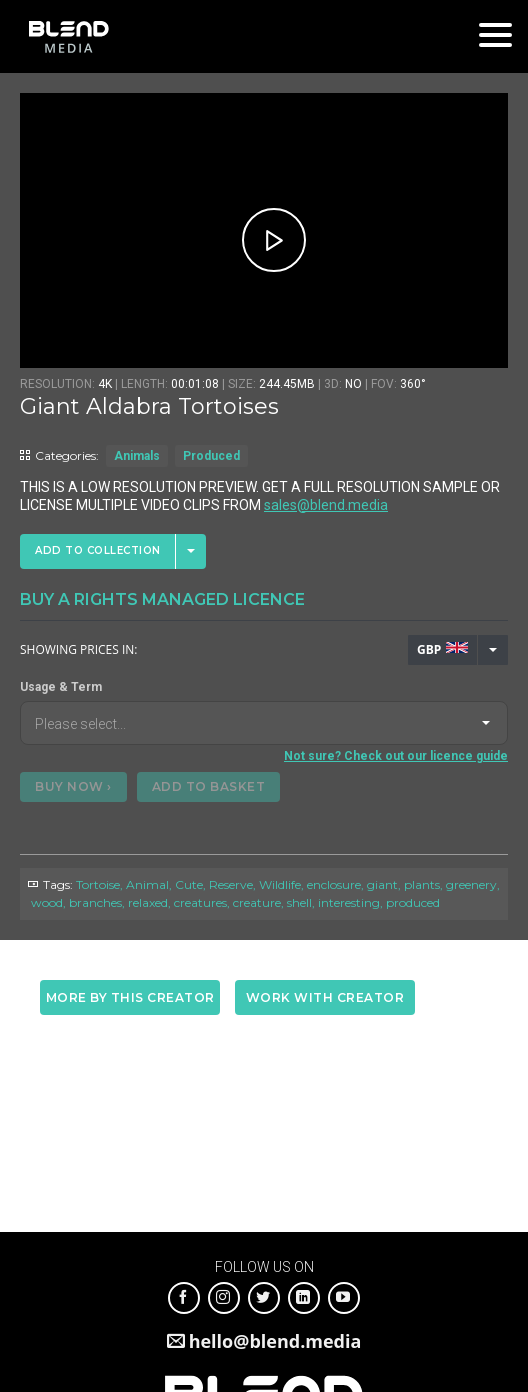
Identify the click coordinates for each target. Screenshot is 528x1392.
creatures (200, 902)
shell (299, 902)
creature (257, 902)
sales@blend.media (326, 505)
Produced (211, 456)
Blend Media (68, 36)
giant (382, 884)
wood (47, 902)
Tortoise (98, 884)
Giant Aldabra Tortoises (149, 406)
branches (95, 902)
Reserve (231, 884)
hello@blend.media (275, 1341)
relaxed (148, 902)
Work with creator (325, 997)
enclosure (334, 884)
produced (413, 902)
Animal (147, 884)
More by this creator (130, 997)
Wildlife (280, 884)
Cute (189, 884)
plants (422, 884)
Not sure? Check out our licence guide (396, 756)
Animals (137, 456)
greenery (471, 884)
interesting (349, 902)
